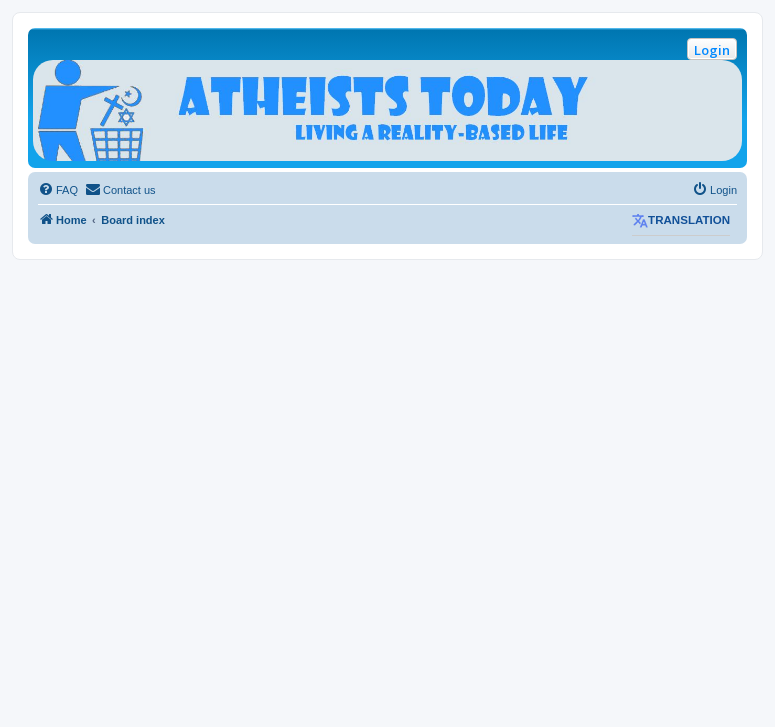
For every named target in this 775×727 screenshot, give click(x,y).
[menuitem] (58, 190)
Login (712, 50)
